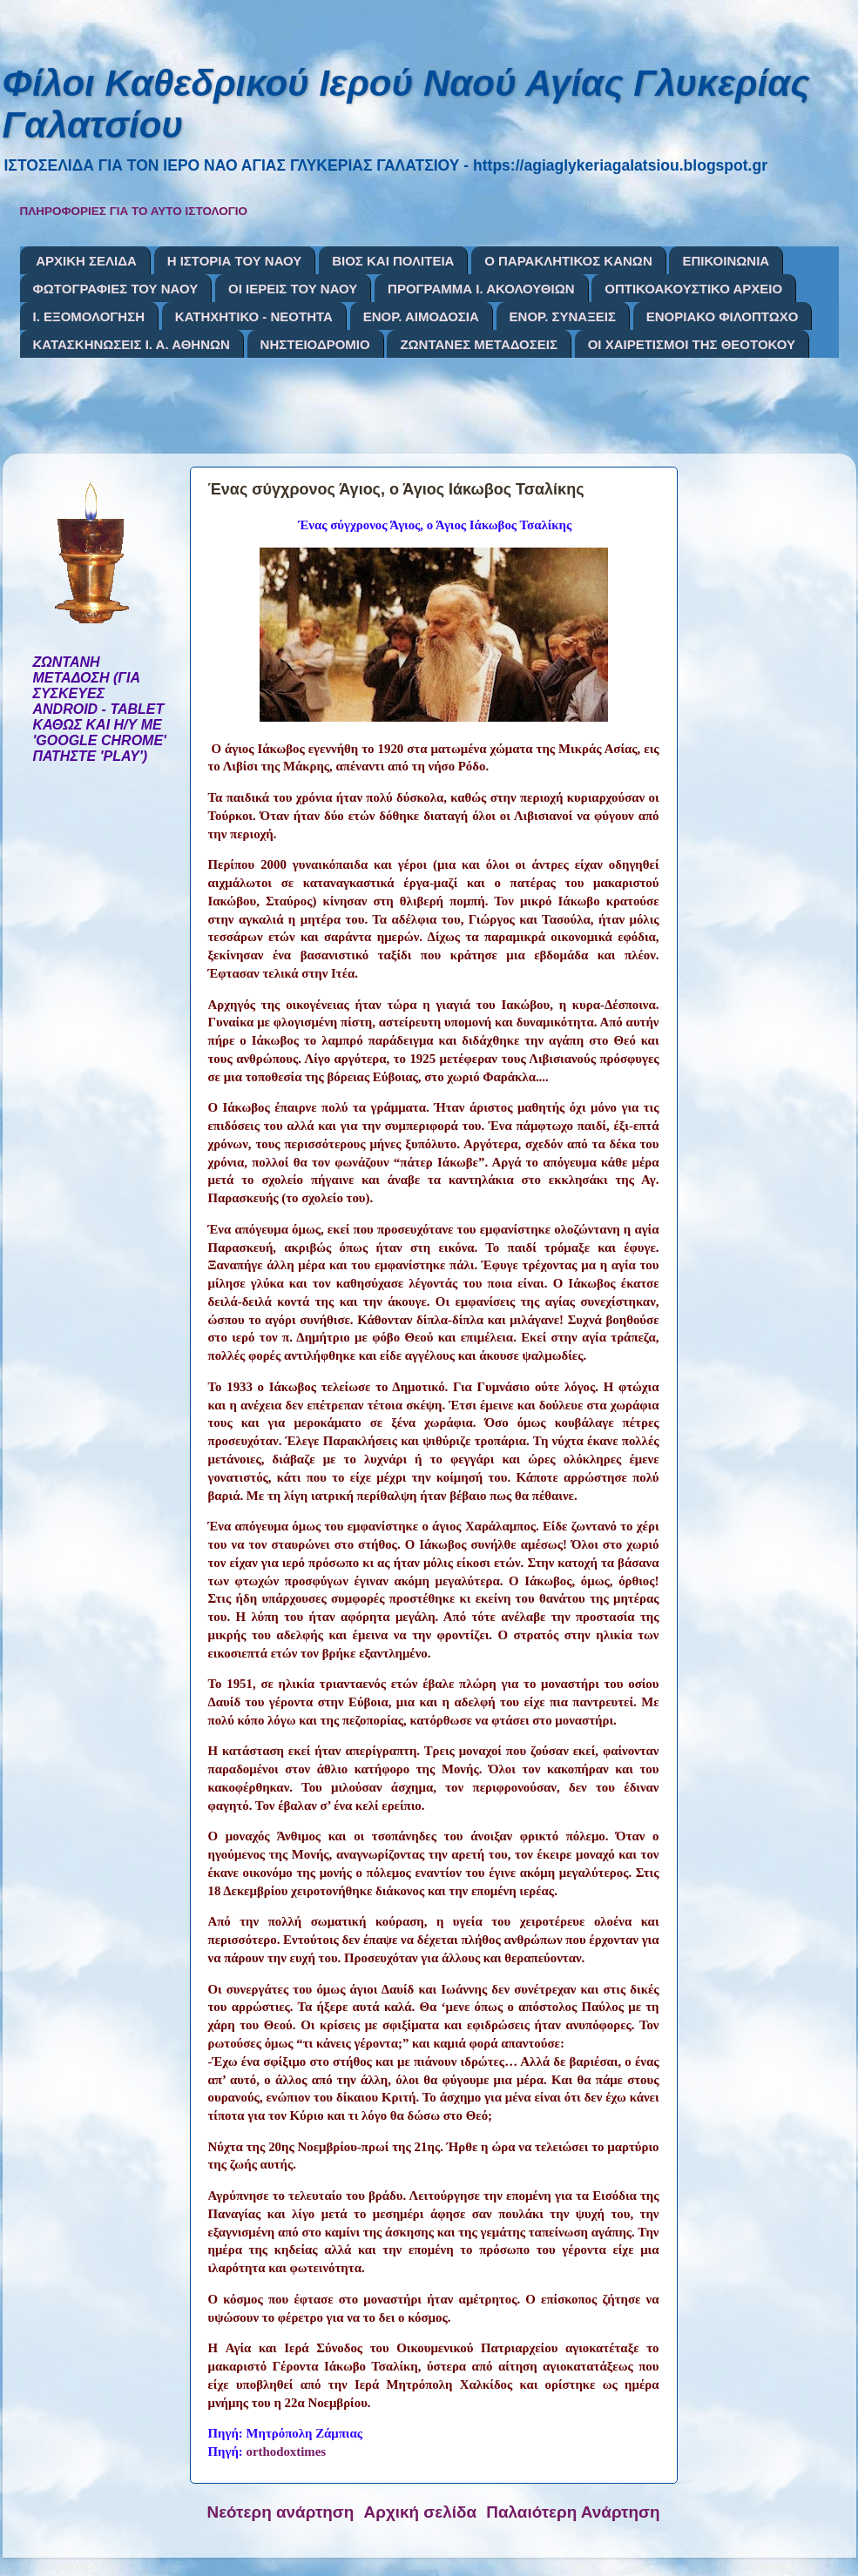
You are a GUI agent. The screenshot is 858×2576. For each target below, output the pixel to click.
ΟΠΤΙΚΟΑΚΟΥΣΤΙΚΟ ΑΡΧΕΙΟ (693, 288)
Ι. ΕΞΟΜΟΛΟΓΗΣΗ (89, 316)
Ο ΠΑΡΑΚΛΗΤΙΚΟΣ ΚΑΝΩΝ (568, 260)
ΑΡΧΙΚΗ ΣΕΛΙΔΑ (86, 260)
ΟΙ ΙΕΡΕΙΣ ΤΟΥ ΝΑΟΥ (292, 288)
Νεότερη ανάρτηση (281, 2512)
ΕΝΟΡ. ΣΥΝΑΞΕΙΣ (563, 316)
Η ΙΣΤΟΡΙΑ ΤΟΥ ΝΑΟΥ (234, 260)
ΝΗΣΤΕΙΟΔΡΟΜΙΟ (315, 344)
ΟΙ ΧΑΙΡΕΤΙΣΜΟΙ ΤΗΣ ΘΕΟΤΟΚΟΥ (691, 344)
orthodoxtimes (287, 2451)
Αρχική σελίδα (420, 2512)
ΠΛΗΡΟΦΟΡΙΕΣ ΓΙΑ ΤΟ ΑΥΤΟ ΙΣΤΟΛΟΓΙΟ (134, 211)
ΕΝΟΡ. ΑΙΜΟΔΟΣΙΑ (421, 316)
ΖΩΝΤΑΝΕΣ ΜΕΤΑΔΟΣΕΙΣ (478, 344)
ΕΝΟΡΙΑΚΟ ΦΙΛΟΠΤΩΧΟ (722, 316)
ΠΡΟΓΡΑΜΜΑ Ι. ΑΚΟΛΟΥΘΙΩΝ (481, 288)
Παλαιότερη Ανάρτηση (572, 2512)
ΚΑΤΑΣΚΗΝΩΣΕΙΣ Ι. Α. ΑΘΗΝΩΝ (131, 344)
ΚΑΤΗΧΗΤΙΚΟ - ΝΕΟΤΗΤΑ (254, 316)
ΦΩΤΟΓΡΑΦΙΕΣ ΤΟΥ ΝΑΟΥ (116, 288)
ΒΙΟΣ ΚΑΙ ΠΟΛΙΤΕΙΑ (393, 260)
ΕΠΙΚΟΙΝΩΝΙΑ (725, 260)
